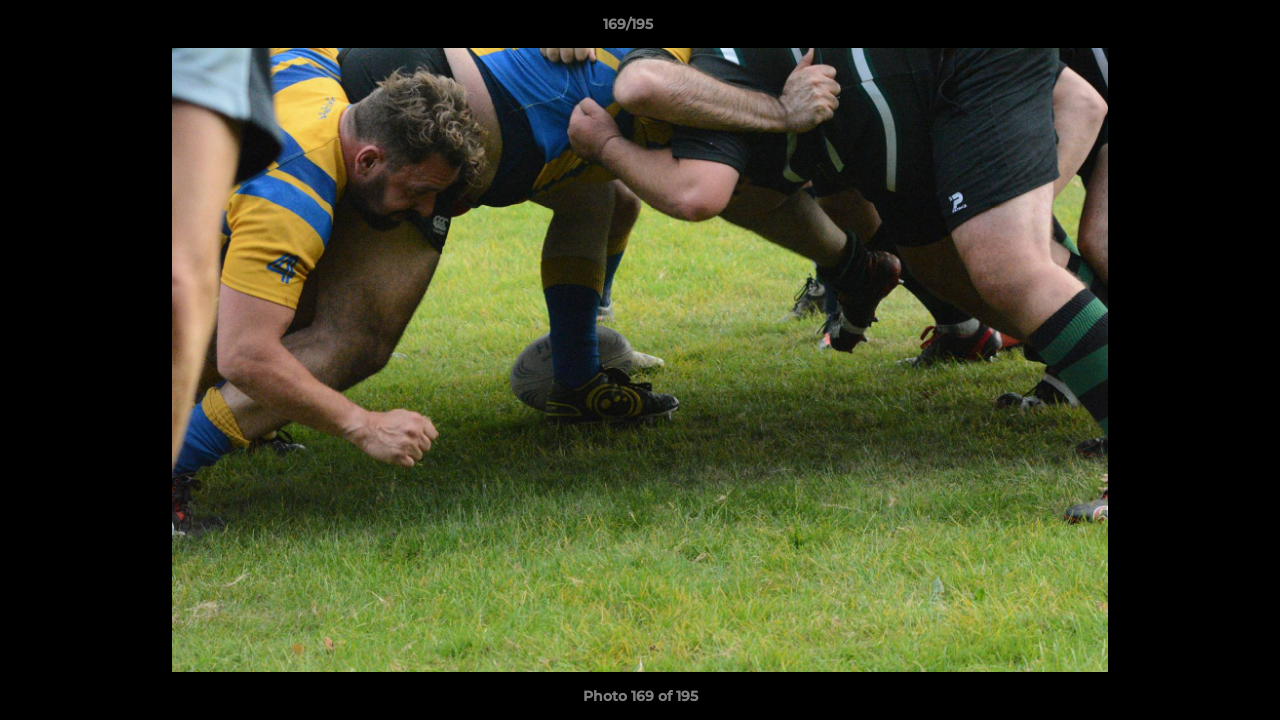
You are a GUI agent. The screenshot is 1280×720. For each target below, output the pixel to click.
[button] (1196, 29)
